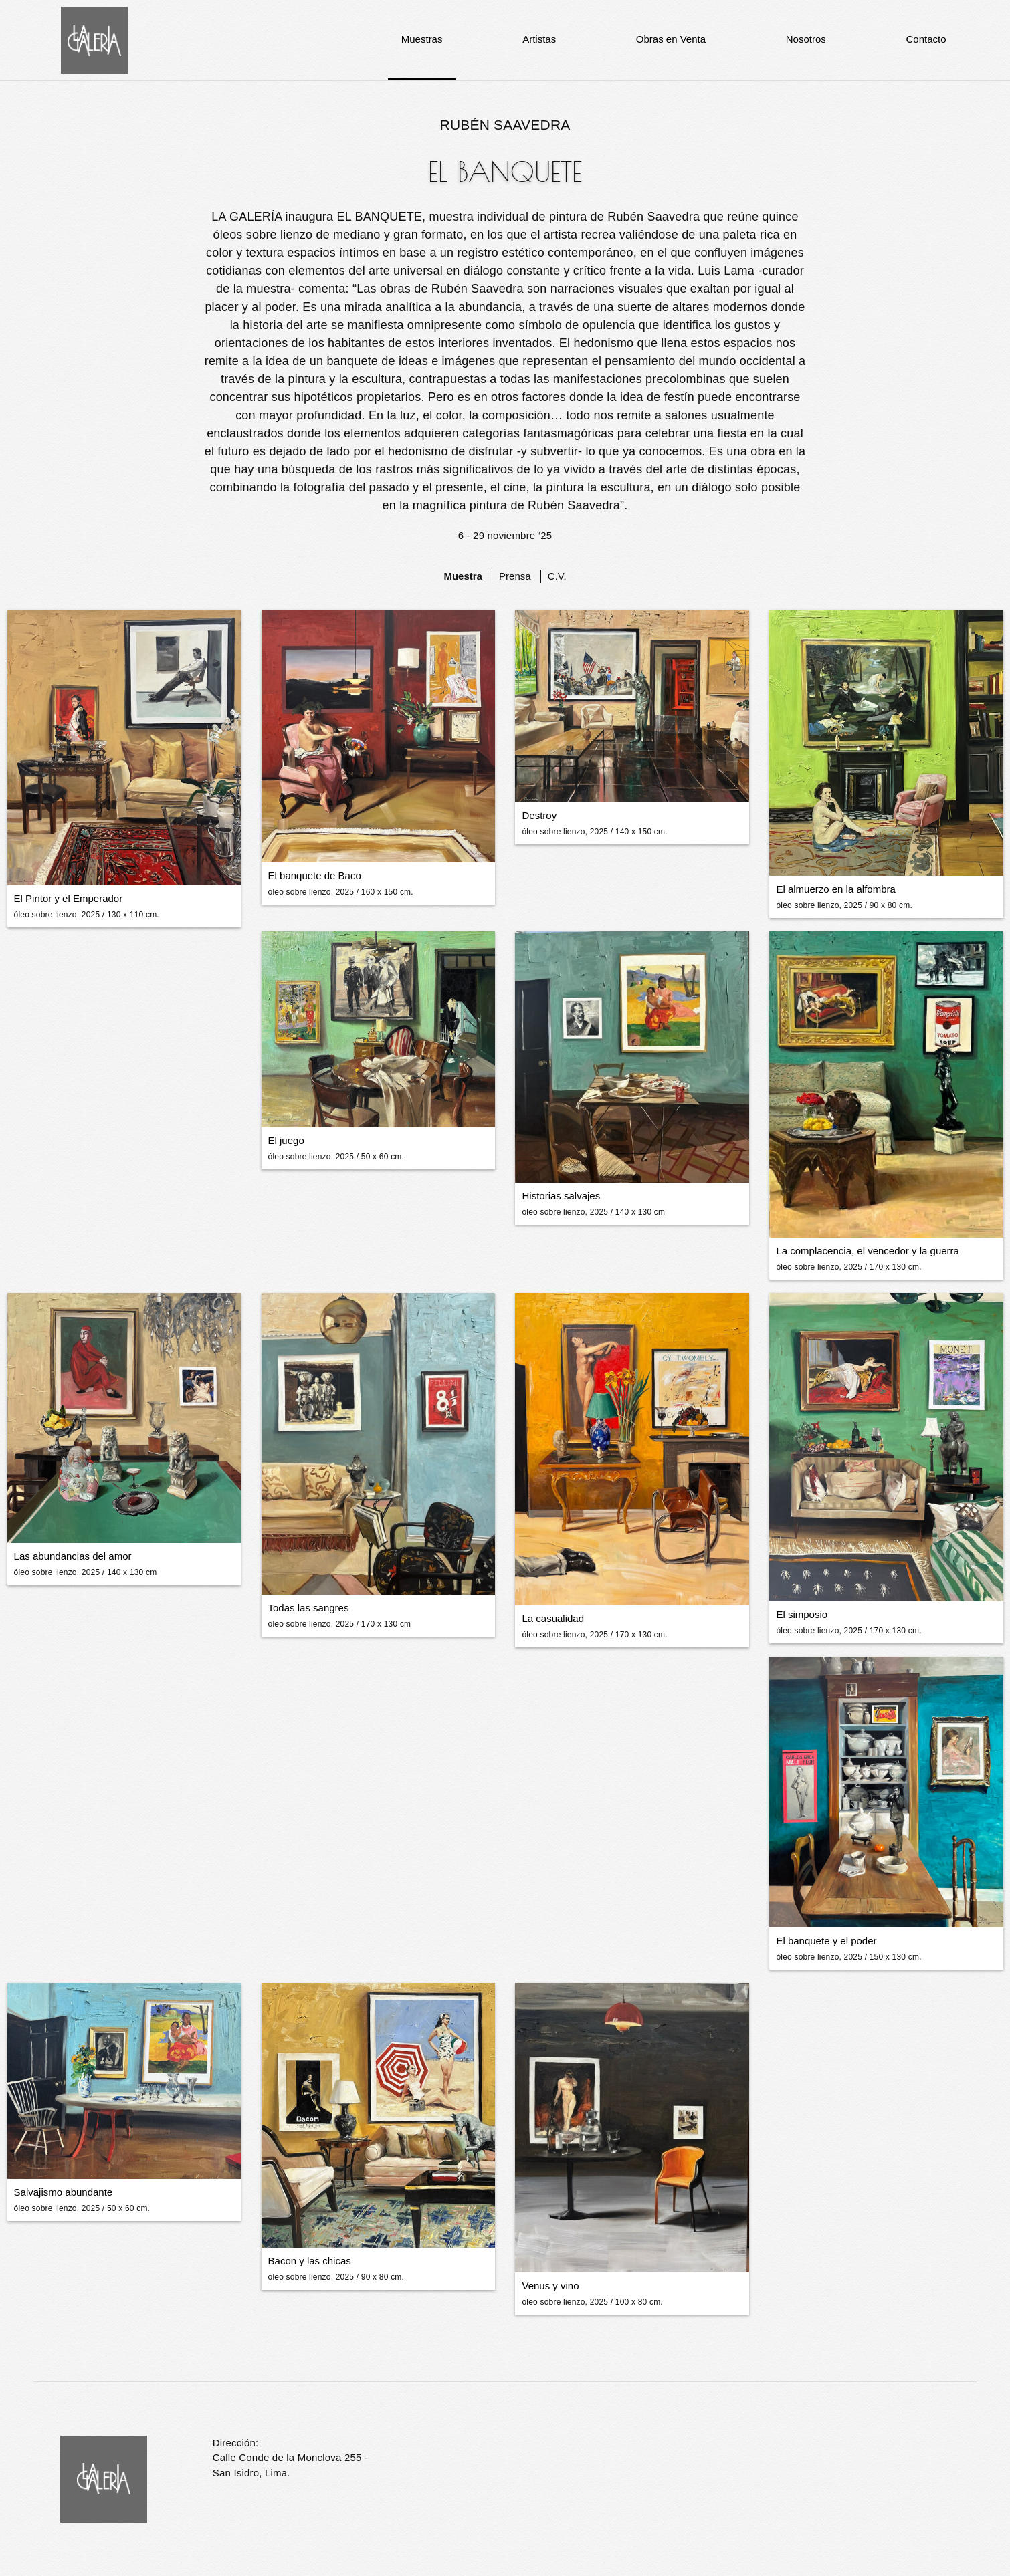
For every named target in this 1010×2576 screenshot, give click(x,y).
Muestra (462, 576)
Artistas (539, 39)
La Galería (94, 40)
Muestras (422, 39)
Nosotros (806, 39)
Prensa (515, 576)
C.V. (557, 576)
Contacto (926, 39)
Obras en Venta (671, 39)
